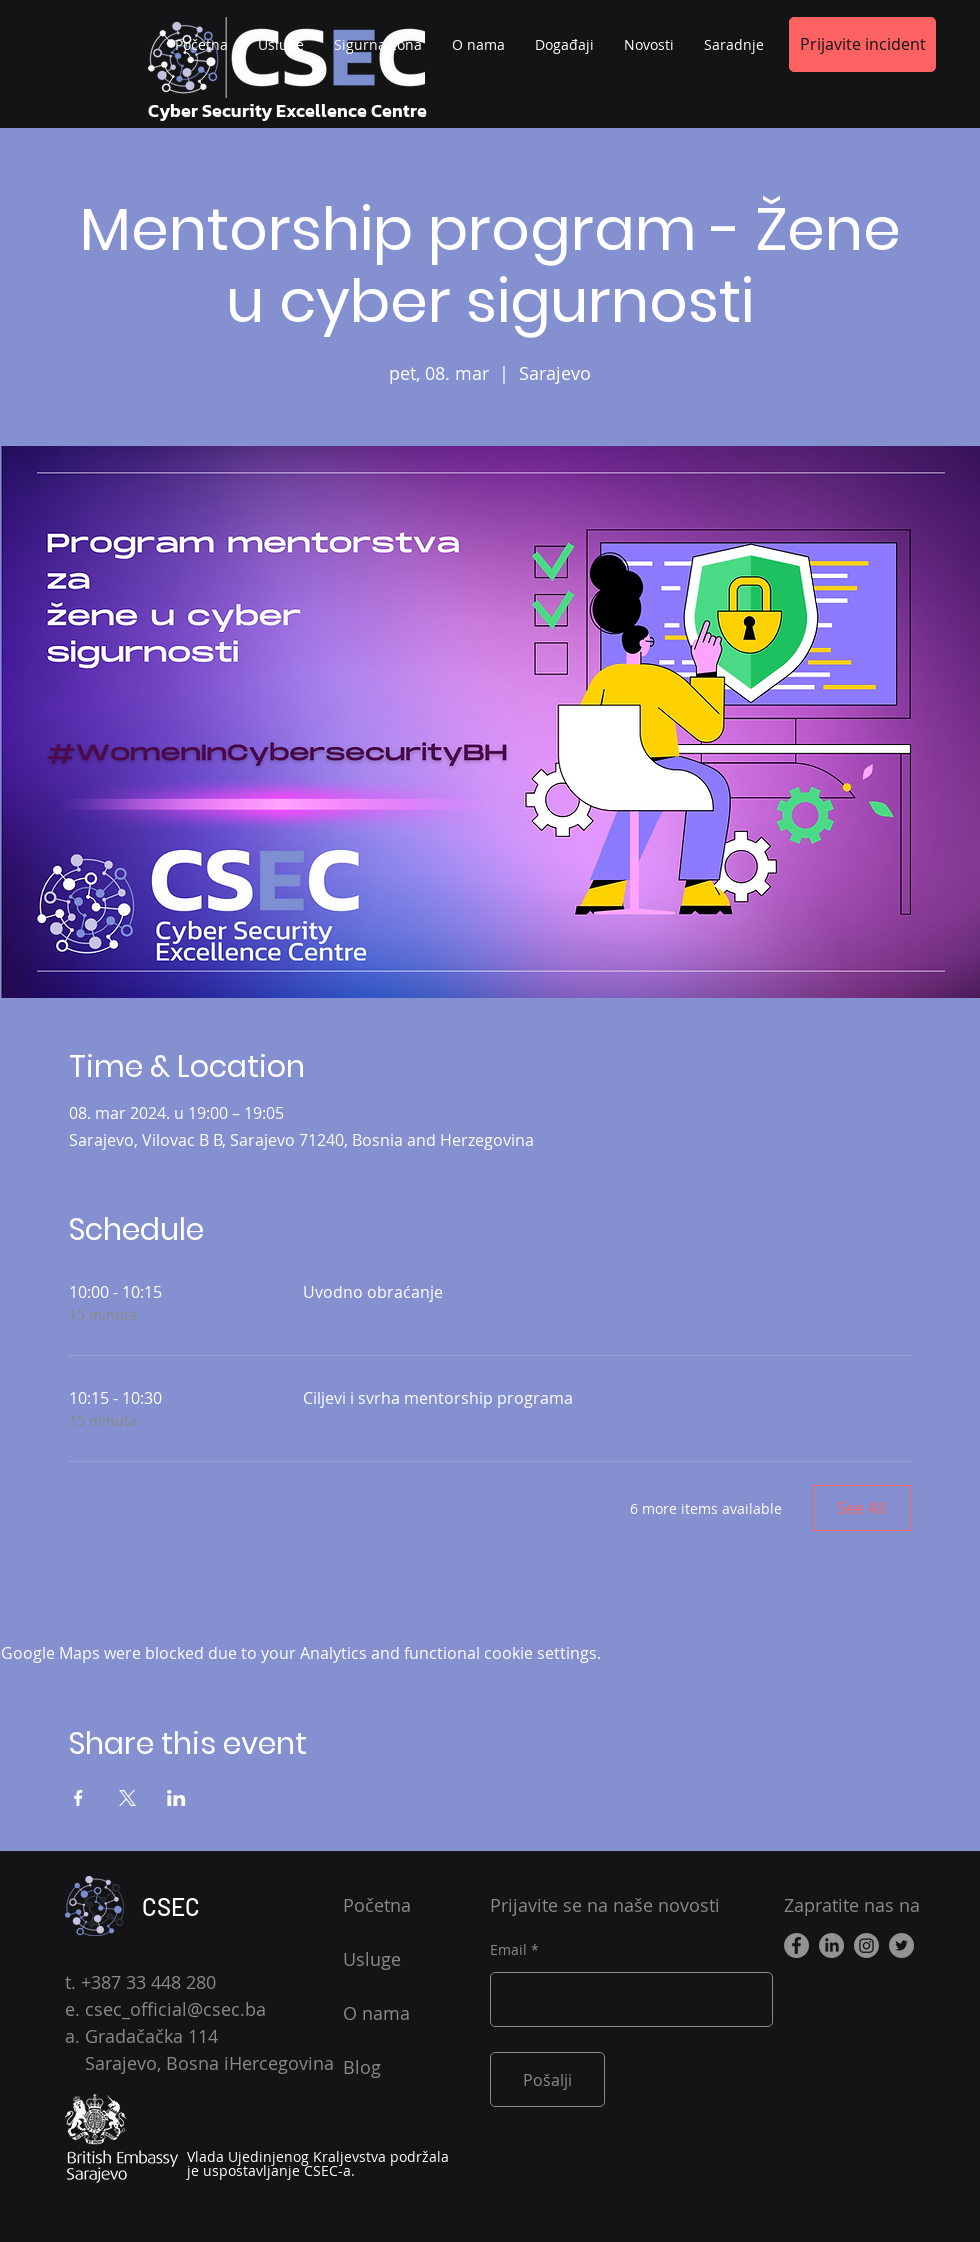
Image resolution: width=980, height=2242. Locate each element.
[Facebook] (796, 1945)
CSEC (171, 1906)
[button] (734, 45)
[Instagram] (866, 1945)
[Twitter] (901, 1945)
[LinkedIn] (831, 1945)
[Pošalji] (547, 2079)
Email (508, 1950)
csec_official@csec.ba (175, 2009)
